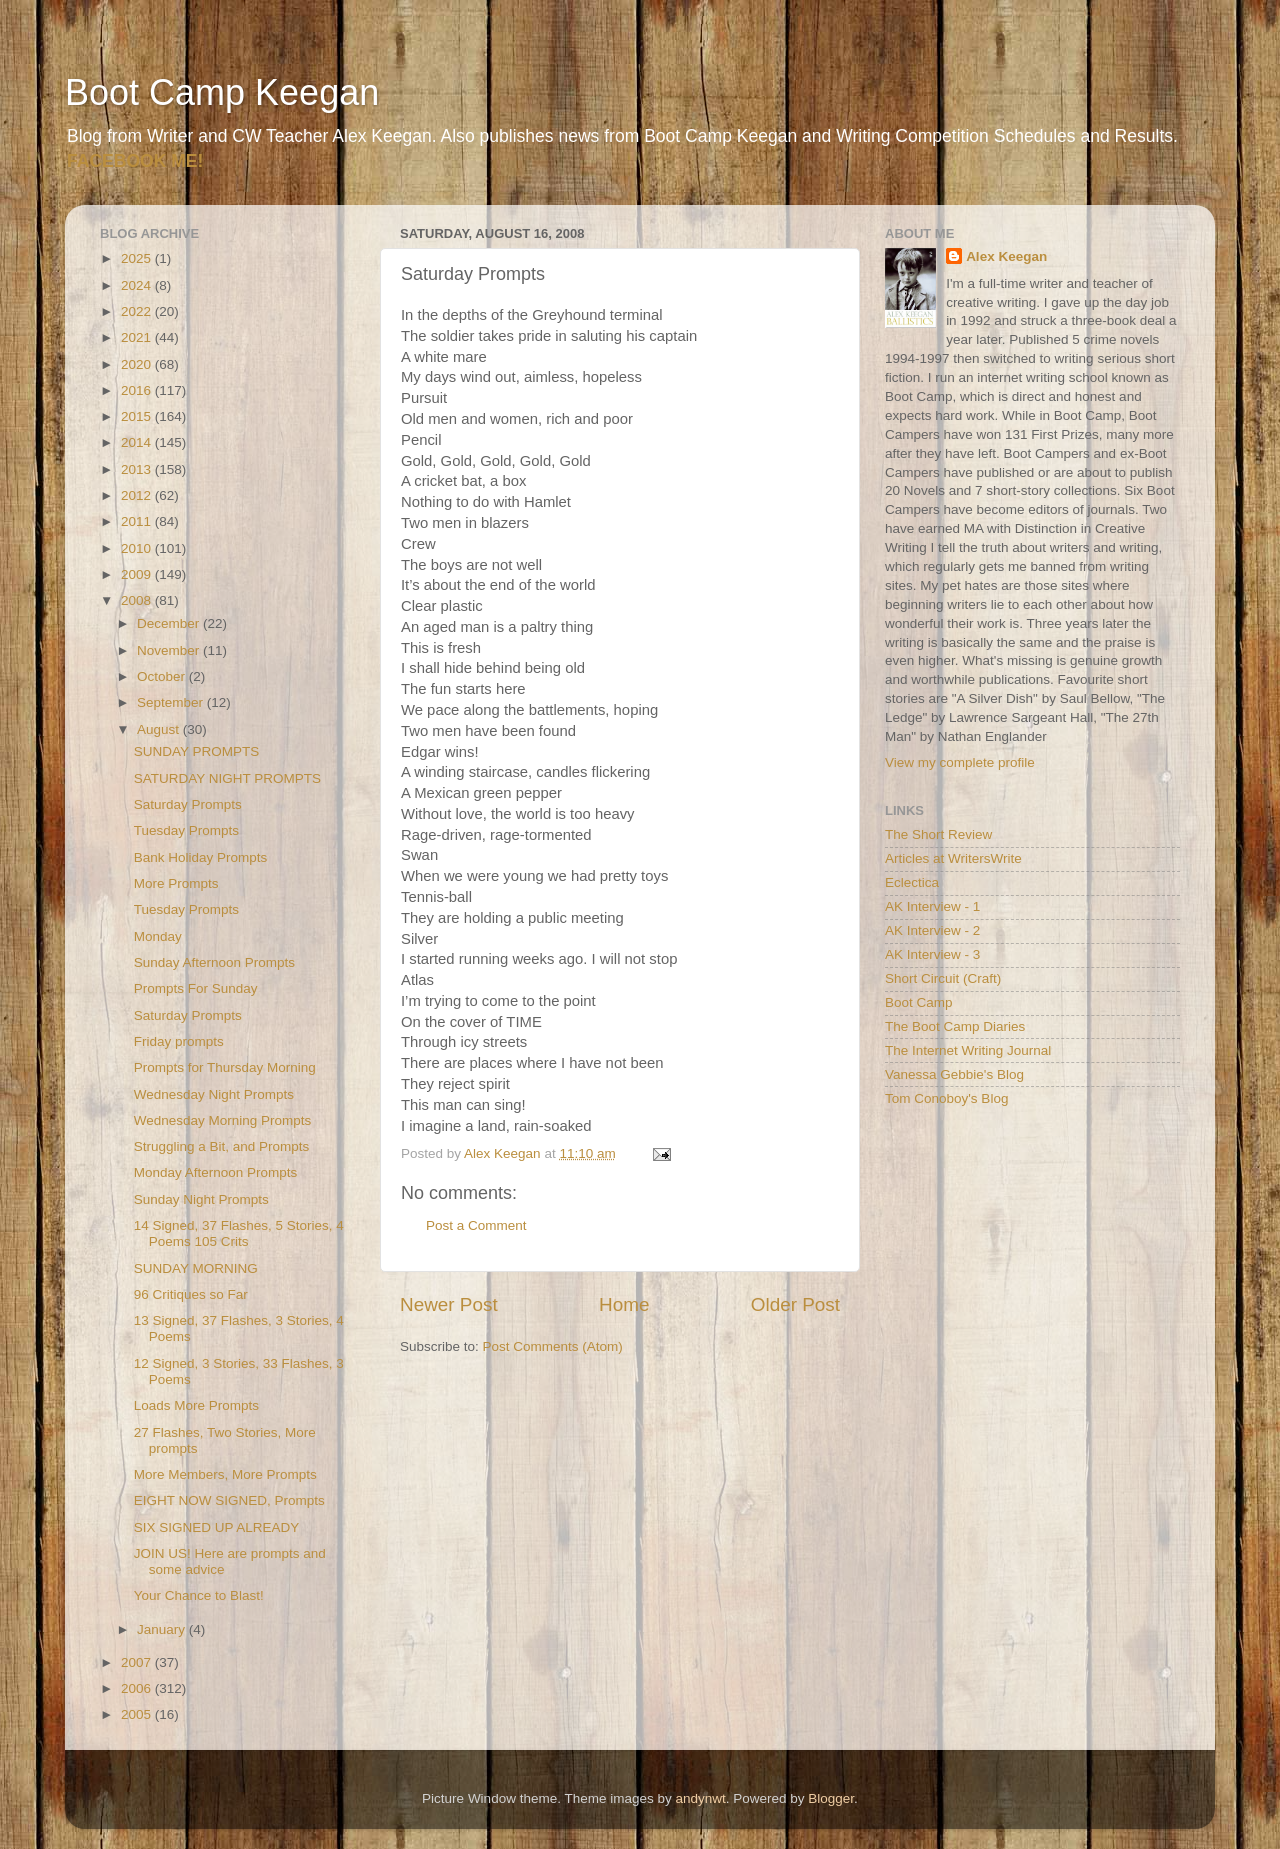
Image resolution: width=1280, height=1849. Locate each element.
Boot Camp (919, 1002)
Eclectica (912, 882)
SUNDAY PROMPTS (197, 751)
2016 (138, 390)
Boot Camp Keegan (222, 92)
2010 (138, 548)
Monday (158, 936)
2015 (138, 416)
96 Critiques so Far (191, 1294)
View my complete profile (960, 762)
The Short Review (938, 834)
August (160, 729)
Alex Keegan (1006, 256)
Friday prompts (179, 1041)
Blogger (831, 1798)
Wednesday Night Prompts (214, 1094)
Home (624, 1304)
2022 (138, 311)
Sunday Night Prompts (201, 1199)
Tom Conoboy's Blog (946, 1098)
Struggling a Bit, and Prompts (222, 1146)
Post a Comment (476, 1225)
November (170, 650)
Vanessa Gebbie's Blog (954, 1074)
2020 (138, 364)
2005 (138, 1714)
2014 (138, 442)
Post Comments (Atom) (553, 1346)
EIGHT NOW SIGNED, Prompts (229, 1500)
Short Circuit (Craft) (943, 978)
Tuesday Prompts (186, 830)
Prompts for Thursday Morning (225, 1067)
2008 (138, 600)
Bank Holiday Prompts (201, 857)
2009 (138, 574)
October (163, 676)
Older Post (795, 1304)
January (163, 1629)
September (172, 702)
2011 (138, 521)
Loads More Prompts (196, 1405)
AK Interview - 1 (932, 906)
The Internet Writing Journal (968, 1050)
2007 (138, 1662)
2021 (138, 337)
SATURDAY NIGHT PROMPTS (227, 778)
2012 (138, 495)
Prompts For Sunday (196, 988)
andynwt (700, 1798)
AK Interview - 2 (932, 930)
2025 (138, 258)
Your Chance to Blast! (199, 1595)
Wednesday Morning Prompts (223, 1120)
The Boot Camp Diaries (955, 1026)
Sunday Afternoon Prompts (214, 962)
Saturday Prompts (188, 804)
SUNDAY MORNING (196, 1268)
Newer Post (449, 1304)
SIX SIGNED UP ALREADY (217, 1527)
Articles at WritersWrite (953, 858)
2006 (138, 1688)
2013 (138, 469)
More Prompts (176, 883)
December (170, 623)
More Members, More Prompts (225, 1474)
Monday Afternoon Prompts (216, 1172)
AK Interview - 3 (932, 954)
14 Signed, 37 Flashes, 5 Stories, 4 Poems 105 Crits (239, 1233)
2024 (138, 285)
